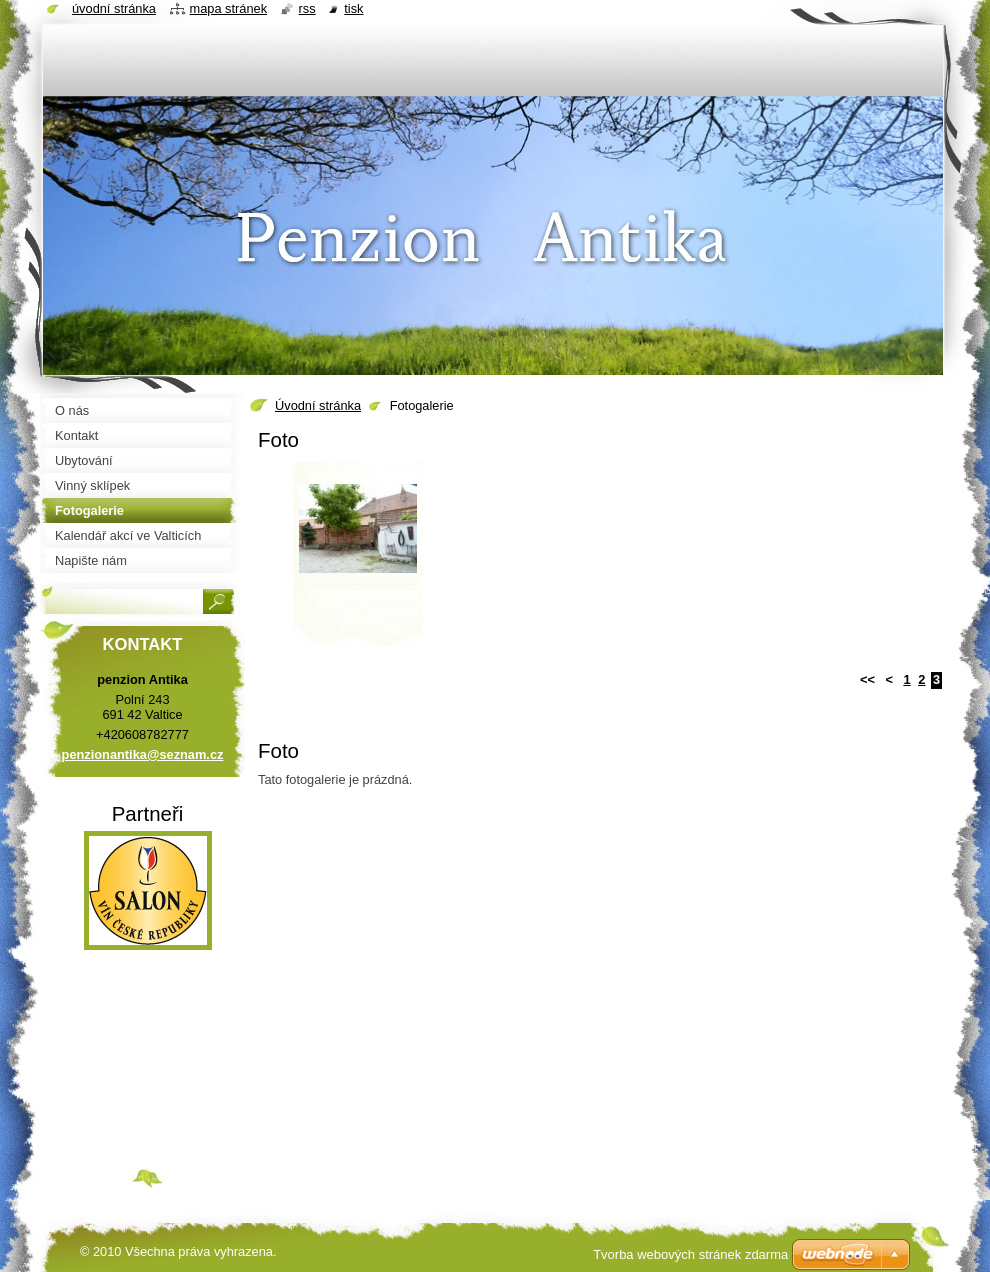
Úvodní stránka (318, 405)
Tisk (353, 8)
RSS (307, 8)
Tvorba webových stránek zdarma (690, 1254)
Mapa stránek (229, 8)
